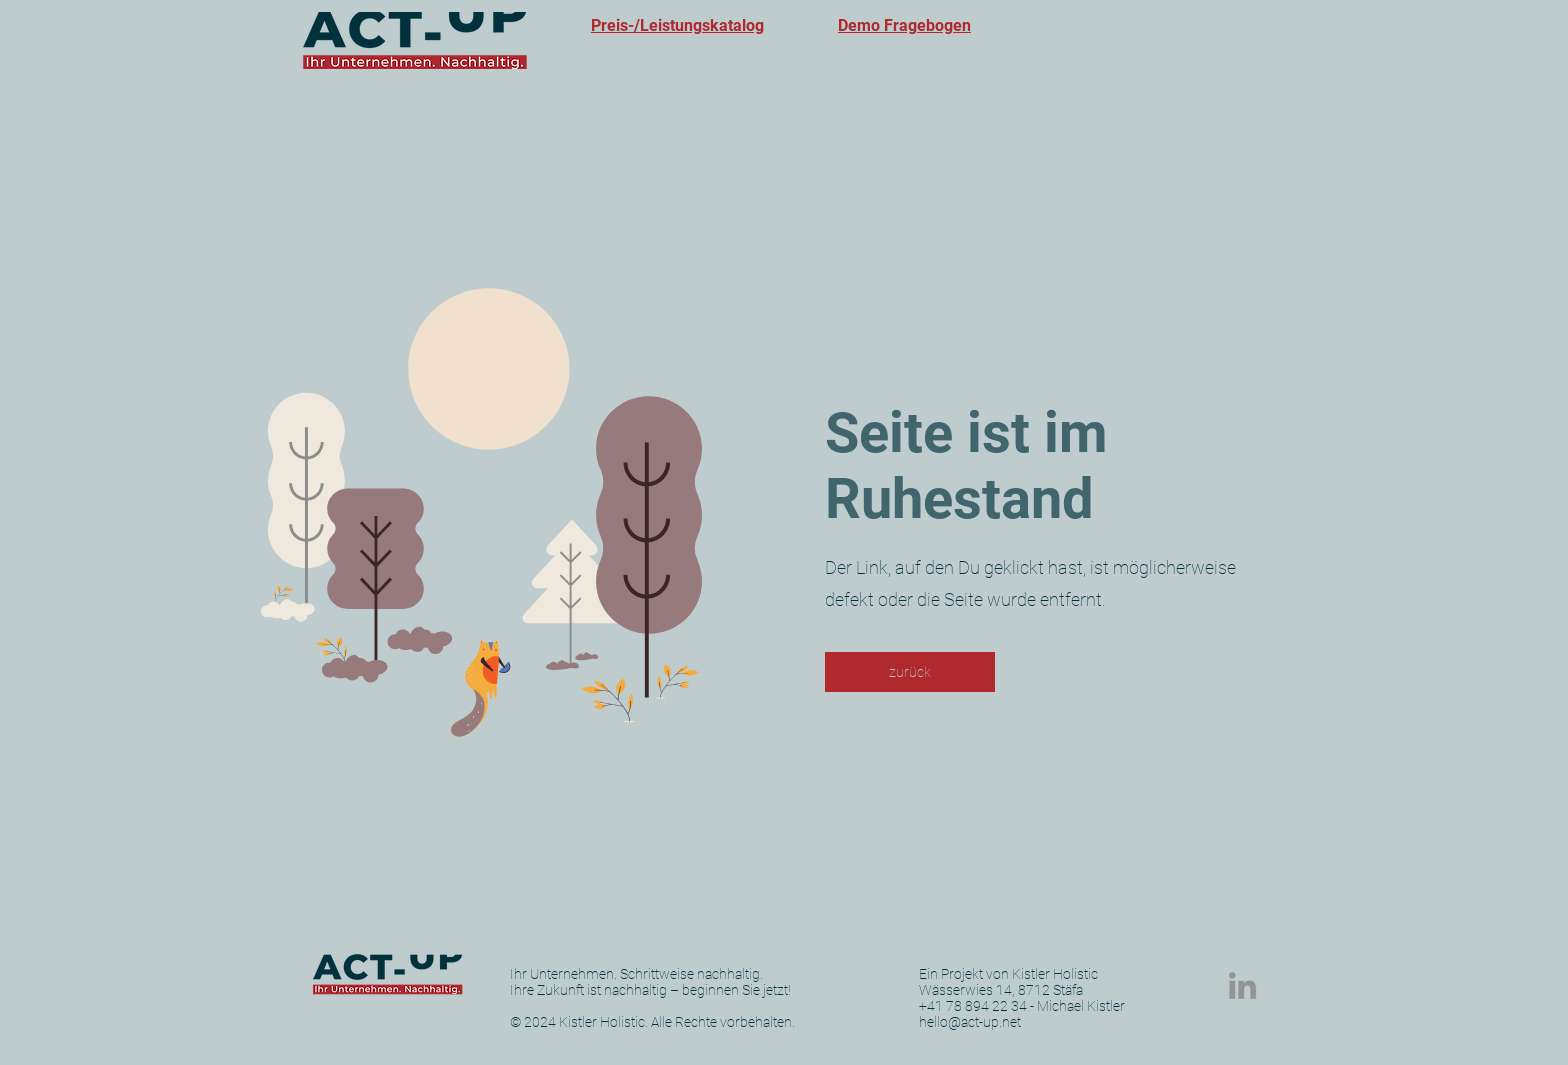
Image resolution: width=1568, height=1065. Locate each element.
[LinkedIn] (1242, 985)
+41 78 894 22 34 (973, 1006)
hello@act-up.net (970, 1022)
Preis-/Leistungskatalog (677, 25)
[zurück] (910, 672)
